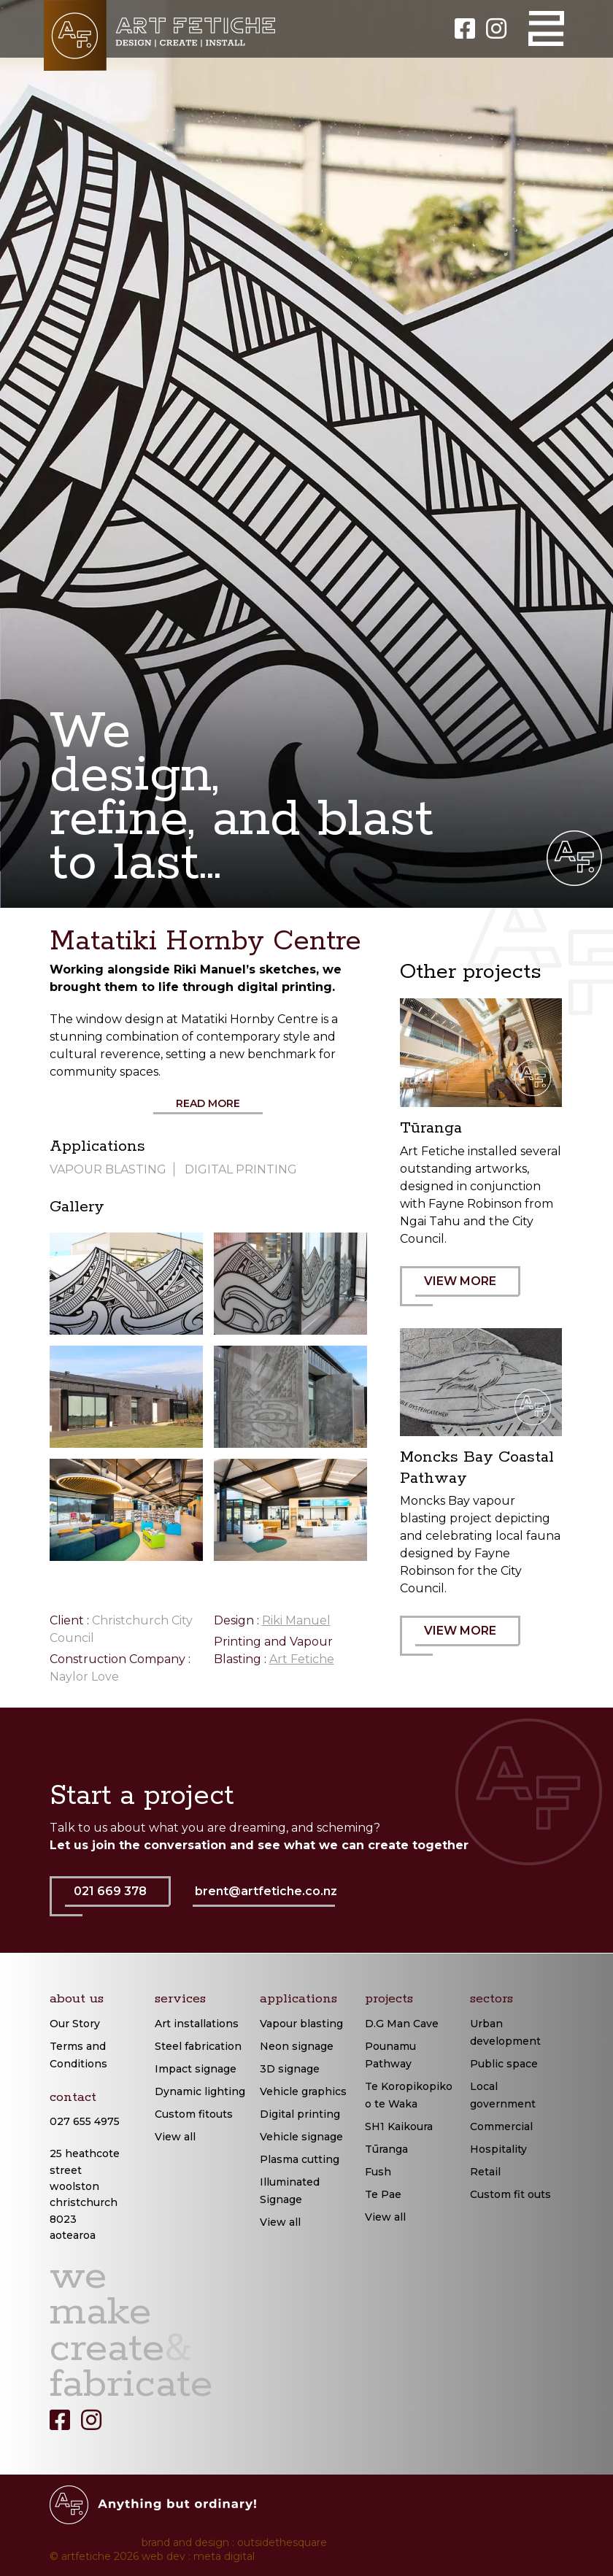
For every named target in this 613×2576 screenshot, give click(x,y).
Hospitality (498, 2149)
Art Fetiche (301, 1659)
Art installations (197, 2023)
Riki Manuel (296, 1620)
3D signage (290, 2068)
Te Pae (383, 2194)
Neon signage (297, 2046)
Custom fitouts (194, 2114)
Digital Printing (241, 1169)
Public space (504, 2063)
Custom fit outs (510, 2194)
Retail (485, 2171)
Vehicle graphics (303, 2091)
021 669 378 (118, 1900)
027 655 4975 (85, 2121)
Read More (208, 1103)
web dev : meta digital (198, 2556)
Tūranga (386, 2149)
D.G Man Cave (402, 2023)
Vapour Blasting (108, 1169)
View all (175, 2136)
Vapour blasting (301, 2023)
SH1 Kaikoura (399, 2126)
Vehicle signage (301, 2136)
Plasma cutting (299, 2159)
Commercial (501, 2126)
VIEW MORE (467, 1290)
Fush (378, 2171)
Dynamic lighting (200, 2091)
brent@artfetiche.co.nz (266, 1891)
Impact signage (195, 2068)
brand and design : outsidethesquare (234, 2542)
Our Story (75, 2023)
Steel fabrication (198, 2046)
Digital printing (300, 2114)
